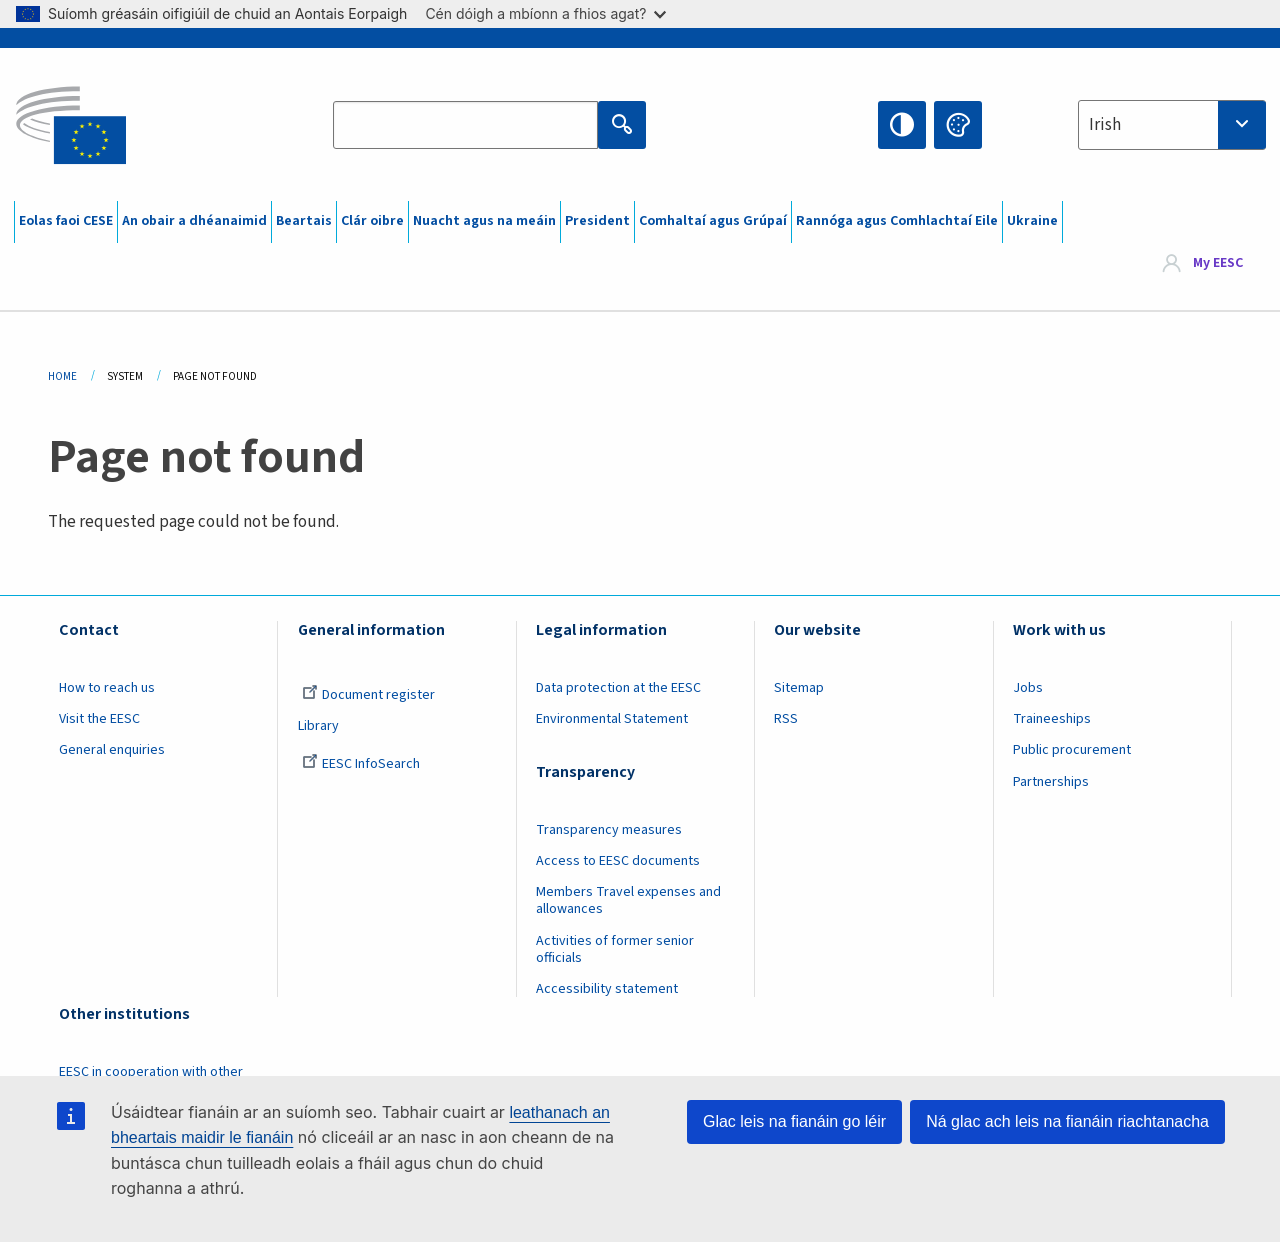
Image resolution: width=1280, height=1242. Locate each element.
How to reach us (107, 688)
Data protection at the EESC (618, 688)
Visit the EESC (99, 719)
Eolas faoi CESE (66, 221)
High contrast (902, 125)
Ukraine (1032, 221)
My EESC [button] (1218, 264)
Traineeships (1052, 719)
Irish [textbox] (1105, 125)
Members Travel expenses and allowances (628, 900)
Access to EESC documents (618, 861)
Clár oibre (372, 221)
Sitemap (799, 688)
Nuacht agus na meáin (484, 221)
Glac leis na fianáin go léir (794, 1121)
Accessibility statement (607, 989)
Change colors (958, 125)
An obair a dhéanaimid (194, 221)
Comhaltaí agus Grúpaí (713, 221)
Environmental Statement (612, 719)
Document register (368, 695)
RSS (786, 719)
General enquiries (112, 750)
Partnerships (1051, 782)
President (597, 221)
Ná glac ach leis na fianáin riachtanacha (1067, 1121)
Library (318, 726)
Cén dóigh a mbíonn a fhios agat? (545, 13)
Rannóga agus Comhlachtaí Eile (897, 221)
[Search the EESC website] (465, 125)
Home (62, 376)
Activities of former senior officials (615, 949)
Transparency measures (609, 830)
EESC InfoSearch (361, 764)
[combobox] (1172, 125)
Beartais (304, 221)
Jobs (1028, 688)
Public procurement (1072, 750)
